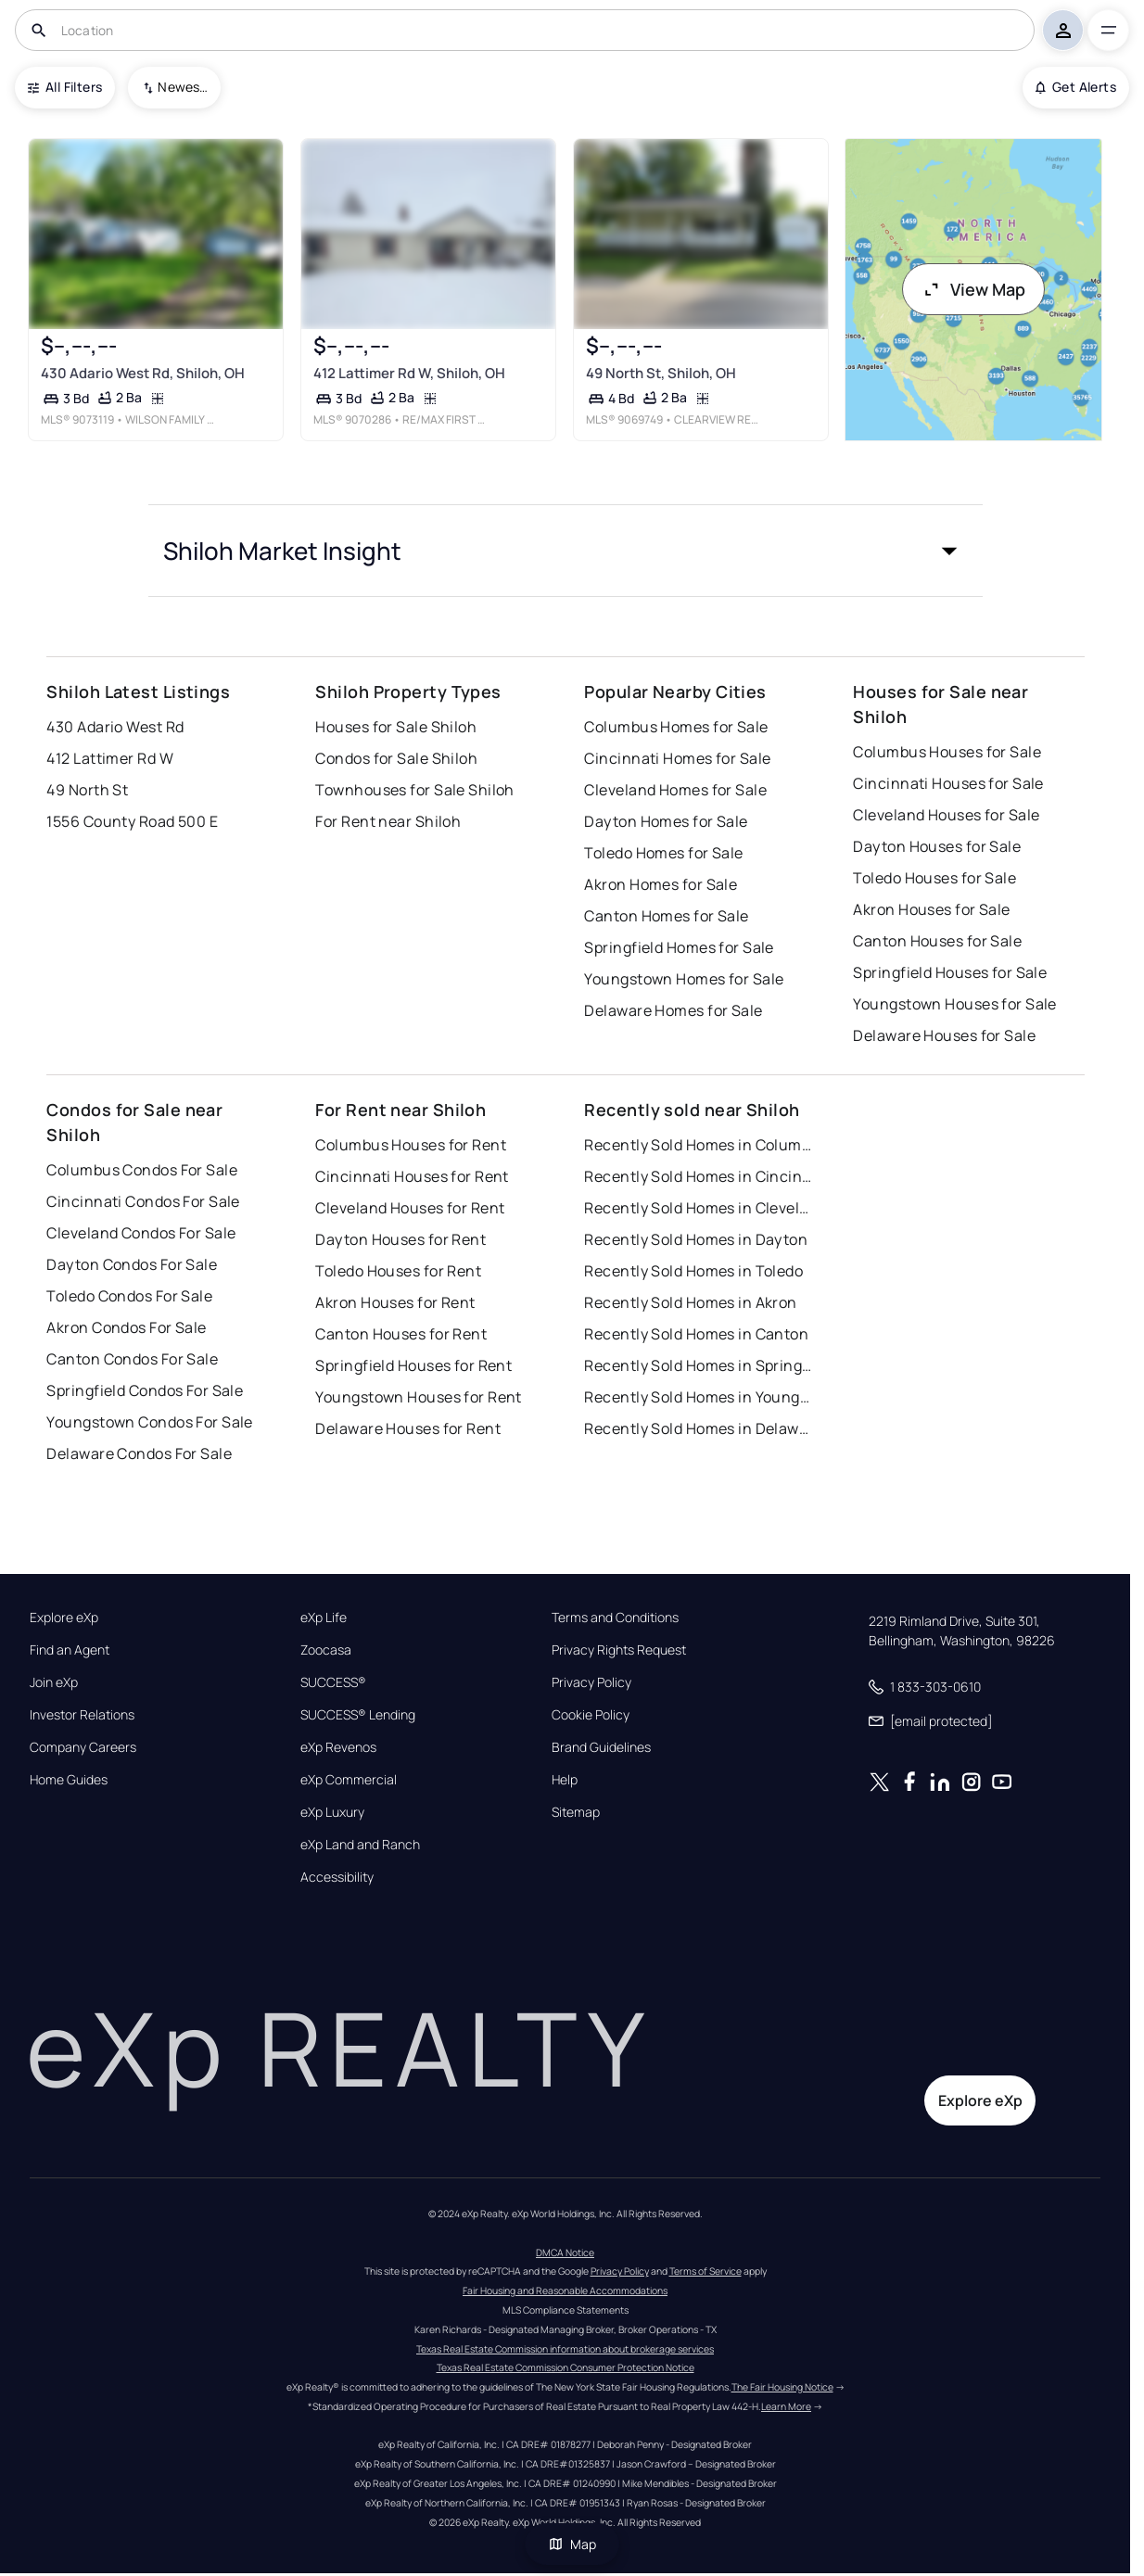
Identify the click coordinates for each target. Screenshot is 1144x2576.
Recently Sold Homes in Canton (696, 1334)
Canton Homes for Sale (666, 916)
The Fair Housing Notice (782, 2386)
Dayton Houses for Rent (400, 1239)
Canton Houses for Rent (401, 1334)
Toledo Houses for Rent (398, 1271)
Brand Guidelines (601, 1747)
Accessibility (337, 1877)
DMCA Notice (565, 2252)
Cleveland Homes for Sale (675, 790)
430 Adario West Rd (115, 727)
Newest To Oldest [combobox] (183, 86)
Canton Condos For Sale (132, 1359)
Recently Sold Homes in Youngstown (700, 1397)
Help (565, 1779)
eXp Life (323, 1617)
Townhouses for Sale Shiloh (414, 790)
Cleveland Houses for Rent (409, 1208)
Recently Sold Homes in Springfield (700, 1365)
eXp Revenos (338, 1747)
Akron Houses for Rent (395, 1302)
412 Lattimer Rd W (109, 758)
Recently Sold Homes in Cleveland (700, 1208)
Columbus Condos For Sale (141, 1170)
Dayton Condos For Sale (131, 1264)
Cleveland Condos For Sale (140, 1233)
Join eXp (54, 1682)
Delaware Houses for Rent (408, 1428)
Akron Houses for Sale (931, 909)
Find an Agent (69, 1649)
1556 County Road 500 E (132, 821)
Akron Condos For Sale (126, 1327)
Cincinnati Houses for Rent (411, 1176)
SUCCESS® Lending (357, 1714)
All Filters (65, 86)
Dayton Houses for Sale (937, 846)
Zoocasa (325, 1649)
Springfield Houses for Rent (413, 1365)
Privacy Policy (591, 1682)
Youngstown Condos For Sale (149, 1422)
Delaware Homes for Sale (673, 1010)
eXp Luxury (332, 1812)
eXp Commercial (348, 1779)
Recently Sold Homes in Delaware (700, 1428)
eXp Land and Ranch (360, 1844)
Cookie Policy (590, 1714)
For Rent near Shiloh (388, 821)
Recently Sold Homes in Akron (690, 1302)
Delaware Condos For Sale (139, 1453)
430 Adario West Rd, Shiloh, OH (143, 373)
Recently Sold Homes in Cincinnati (700, 1176)
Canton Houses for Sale (937, 941)
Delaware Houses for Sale (944, 1035)
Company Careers (83, 1747)
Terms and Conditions (615, 1617)
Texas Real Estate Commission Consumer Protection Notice (565, 2367)
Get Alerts (1076, 86)
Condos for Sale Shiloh (396, 758)
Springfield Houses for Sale (950, 972)
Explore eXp (64, 1617)
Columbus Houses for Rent (410, 1145)
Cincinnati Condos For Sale (142, 1201)
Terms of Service (705, 2271)
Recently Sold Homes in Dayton (695, 1239)
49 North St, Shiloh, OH (660, 373)
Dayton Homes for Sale (665, 821)
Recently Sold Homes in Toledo (693, 1271)
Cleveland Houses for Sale (946, 815)
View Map (973, 289)
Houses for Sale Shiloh (396, 727)
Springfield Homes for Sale (678, 947)
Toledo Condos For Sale (129, 1296)
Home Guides (69, 1779)
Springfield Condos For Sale (144, 1390)
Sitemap (576, 1812)
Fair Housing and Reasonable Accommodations (565, 2290)
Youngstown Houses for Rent (418, 1397)
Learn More (786, 2406)
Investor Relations (82, 1714)
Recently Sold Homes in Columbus (700, 1145)
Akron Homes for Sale (660, 884)
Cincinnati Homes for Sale (677, 758)
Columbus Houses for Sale (947, 752)
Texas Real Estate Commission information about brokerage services (565, 2348)
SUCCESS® (333, 1682)
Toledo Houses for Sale (934, 878)
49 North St (87, 790)
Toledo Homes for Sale (663, 853)
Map (572, 2544)
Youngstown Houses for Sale (954, 1004)
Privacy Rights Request (619, 1649)
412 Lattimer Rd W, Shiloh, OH (409, 373)
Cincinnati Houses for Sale (948, 783)
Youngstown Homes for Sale (683, 979)
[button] (565, 550)
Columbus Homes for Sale (676, 727)
